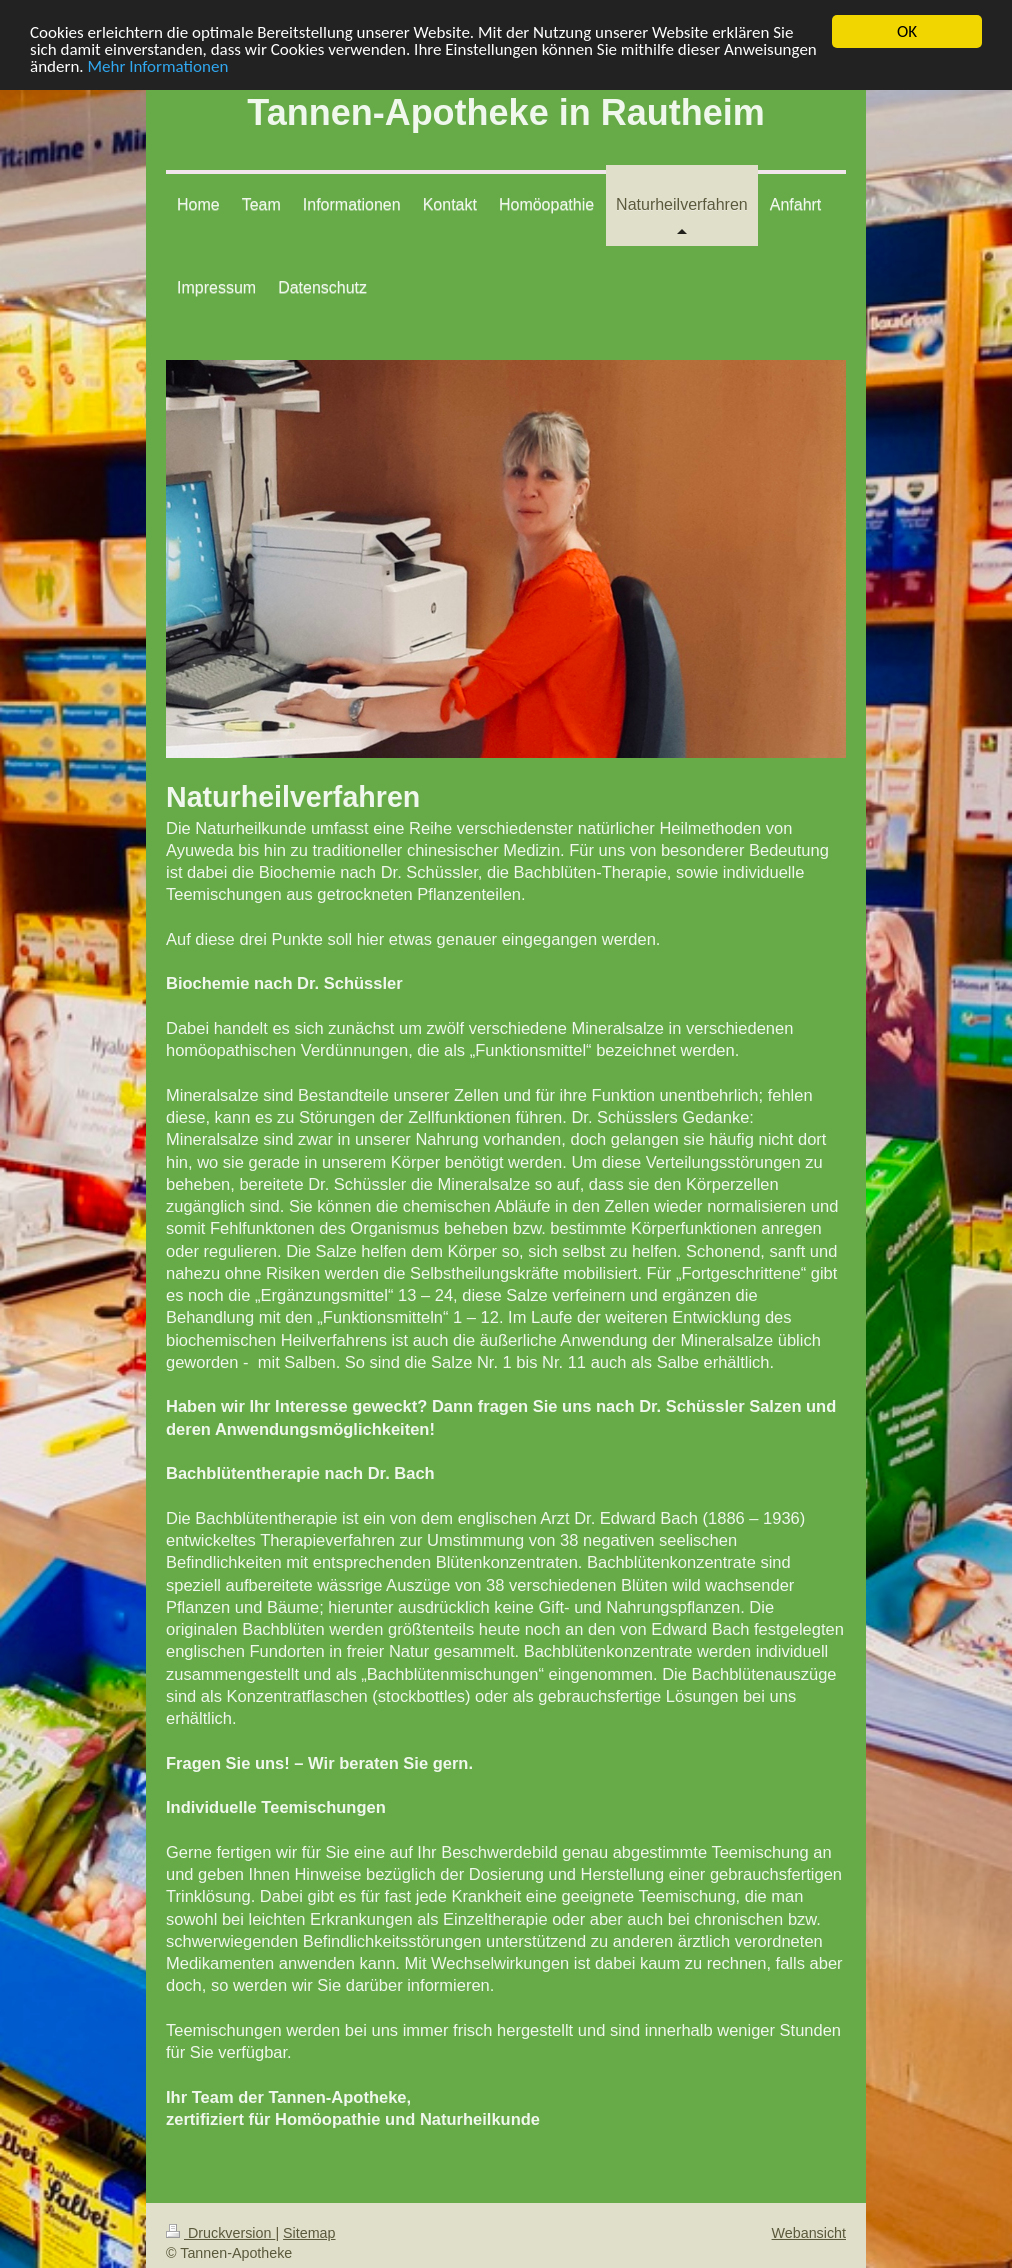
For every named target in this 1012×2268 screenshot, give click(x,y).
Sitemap (309, 2233)
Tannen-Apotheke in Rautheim (505, 112)
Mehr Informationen (157, 65)
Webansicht (809, 2233)
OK (907, 31)
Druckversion (220, 2233)
